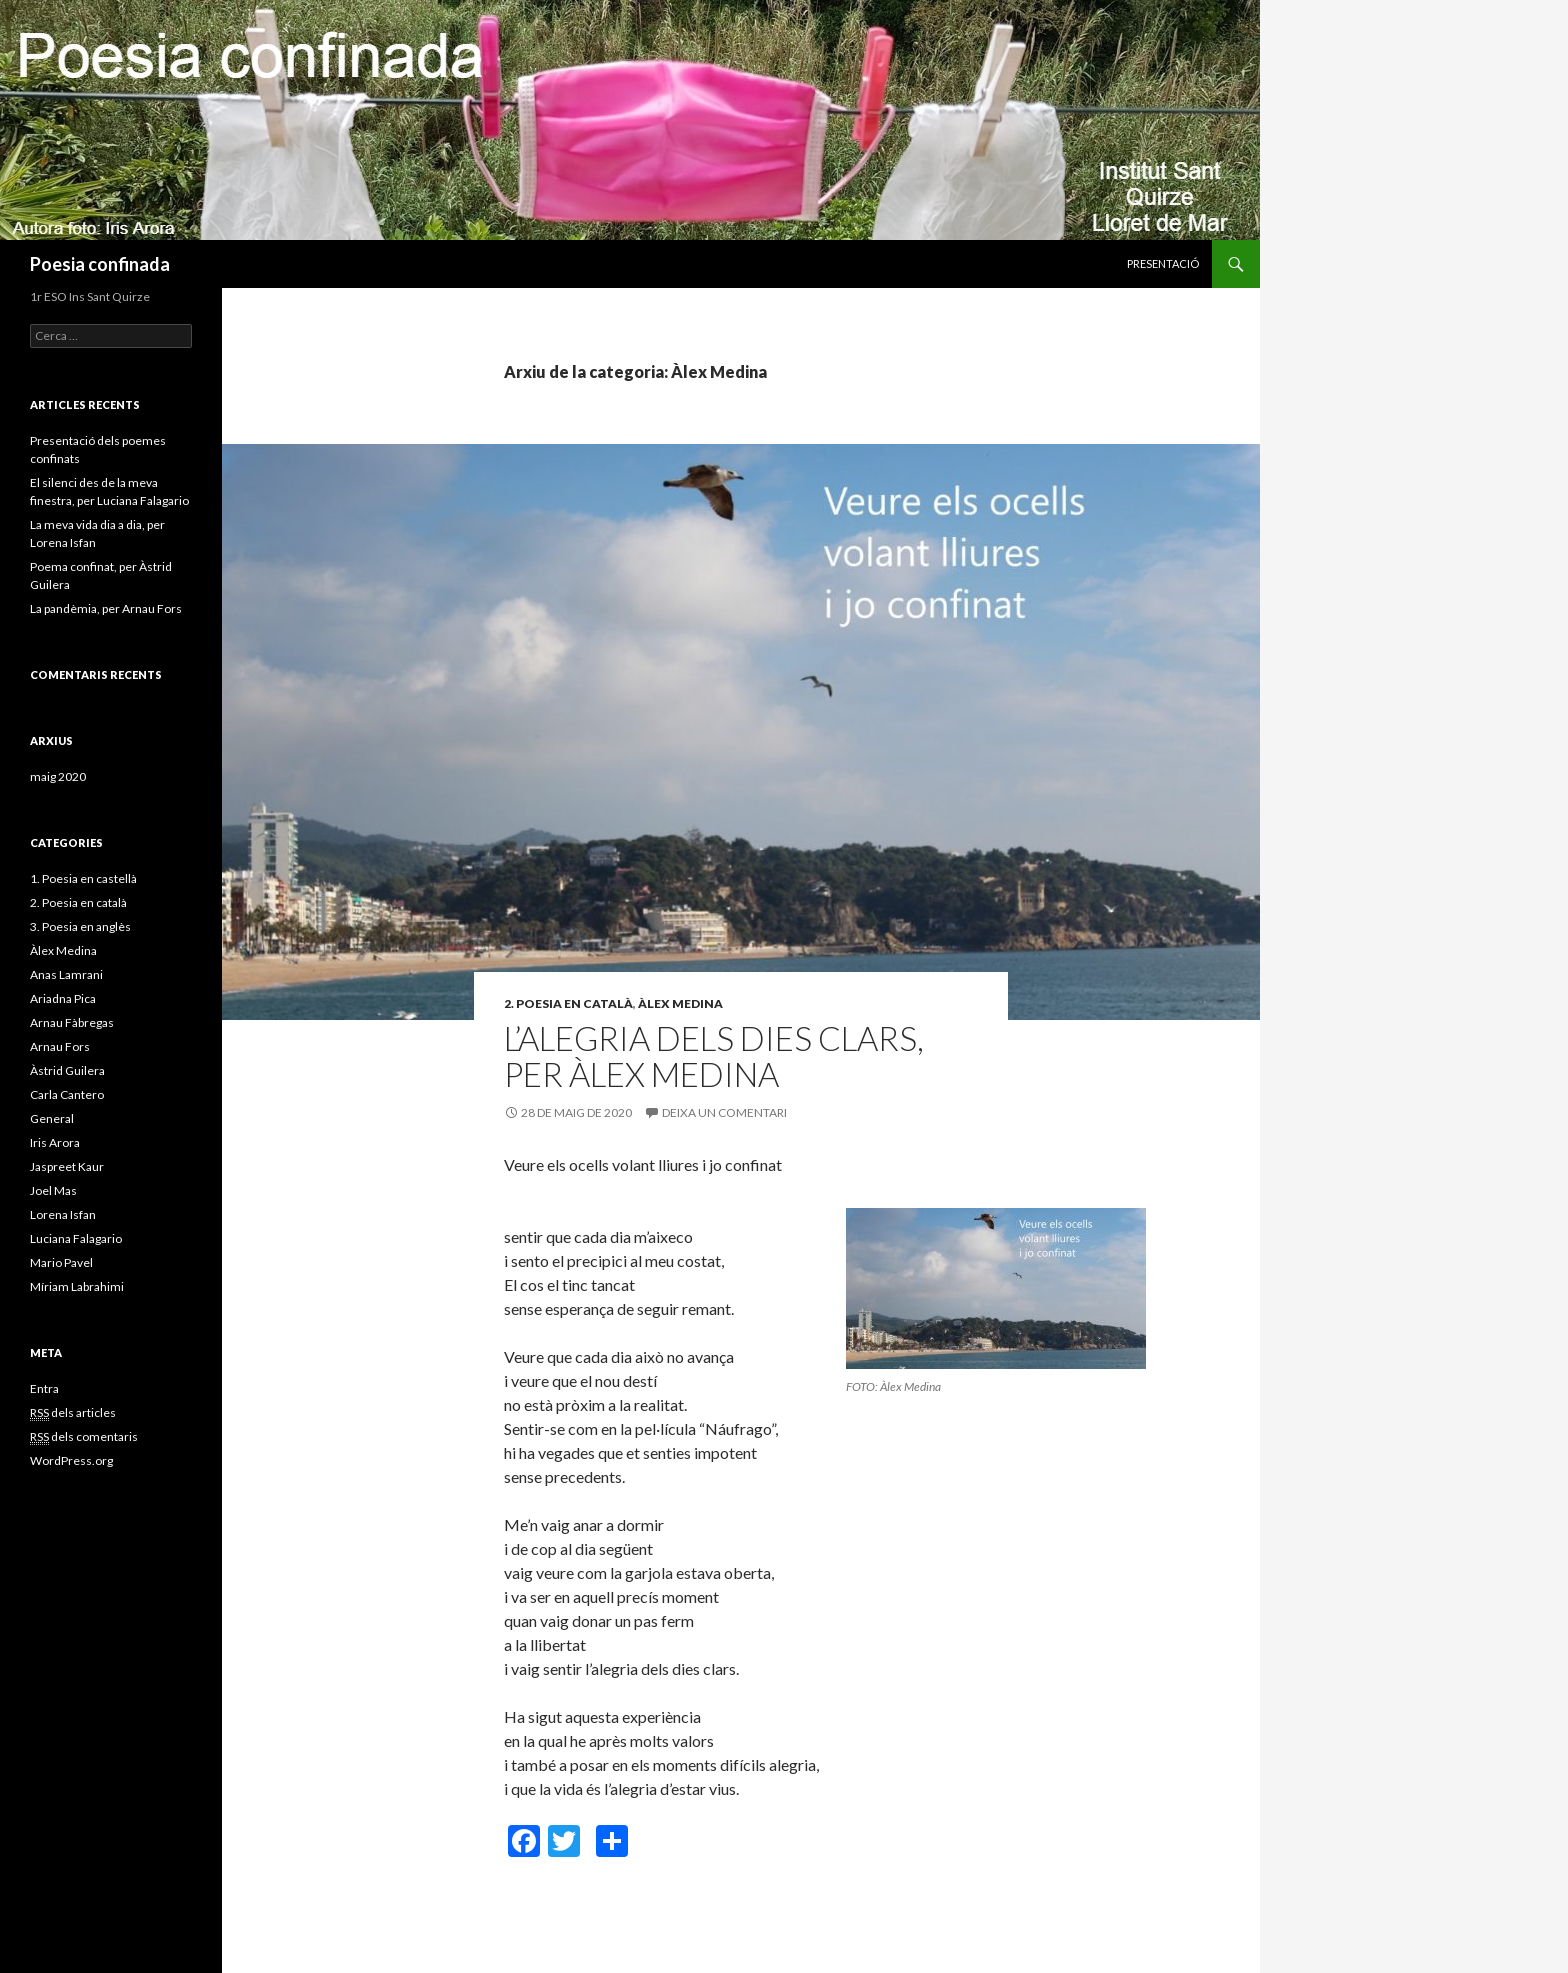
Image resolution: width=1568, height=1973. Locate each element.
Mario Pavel (61, 1262)
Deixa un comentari (724, 1112)
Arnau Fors (60, 1046)
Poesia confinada (100, 264)
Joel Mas (53, 1190)
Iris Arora (55, 1142)
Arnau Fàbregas (72, 1022)
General (52, 1118)
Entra (44, 1388)
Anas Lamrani (66, 974)
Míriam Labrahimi (77, 1286)
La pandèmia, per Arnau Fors (106, 608)
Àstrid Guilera (67, 1070)
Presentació (1163, 263)
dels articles (73, 1413)
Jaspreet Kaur (67, 1166)
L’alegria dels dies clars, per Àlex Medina (714, 1056)
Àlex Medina (680, 1003)
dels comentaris (84, 1437)
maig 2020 (58, 776)
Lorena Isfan (63, 1214)
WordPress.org (71, 1460)
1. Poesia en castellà (83, 878)
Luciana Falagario (76, 1238)
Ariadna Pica (63, 998)
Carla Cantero (67, 1094)
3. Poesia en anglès (80, 926)
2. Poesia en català (568, 1003)
